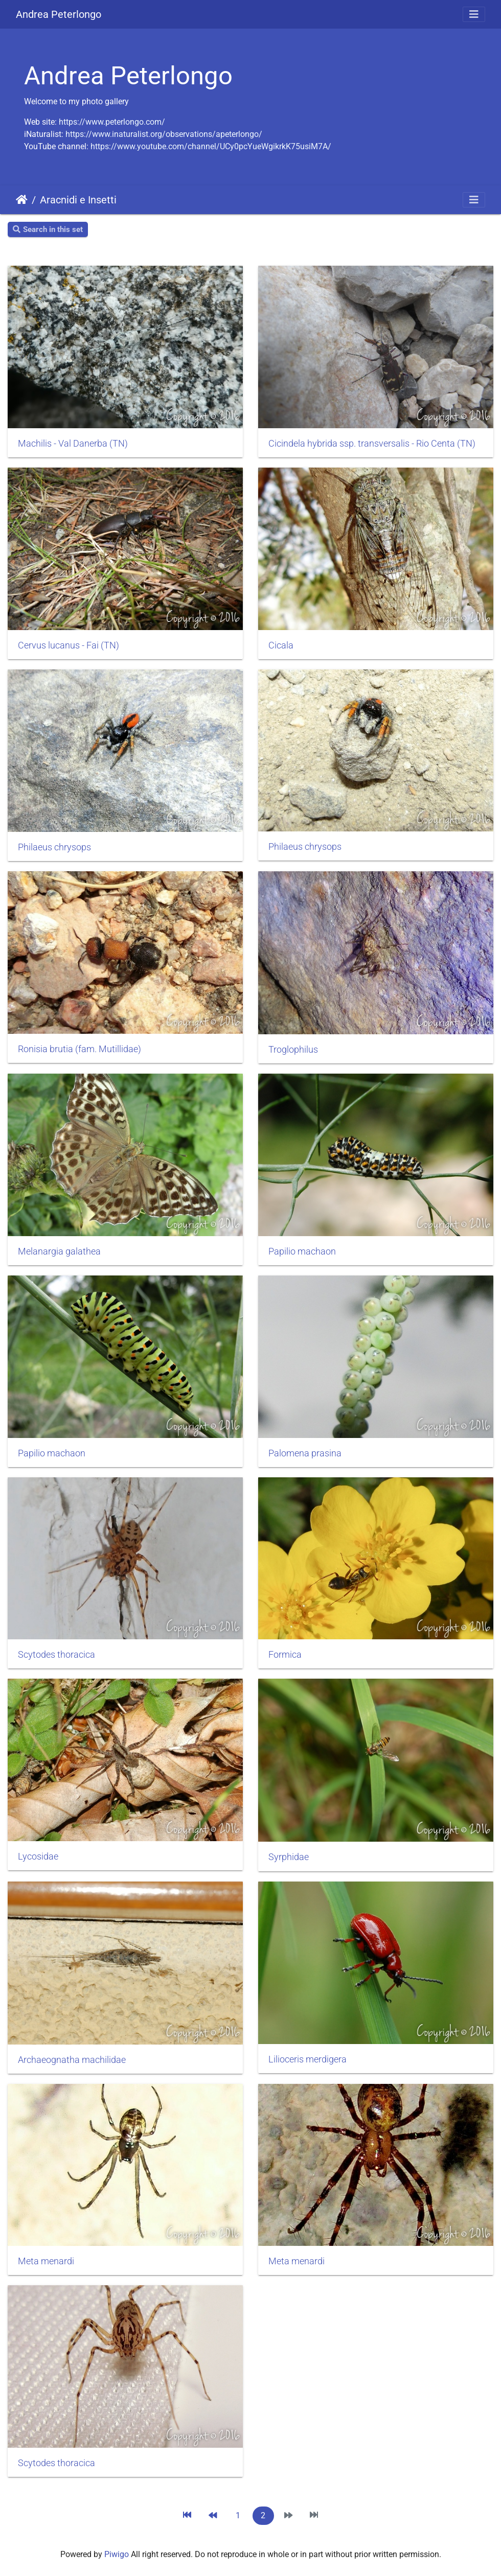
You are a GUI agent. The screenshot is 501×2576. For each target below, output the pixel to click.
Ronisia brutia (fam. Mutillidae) (79, 1049)
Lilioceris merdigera (307, 2059)
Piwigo (116, 2554)
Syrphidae (288, 1857)
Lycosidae (38, 1856)
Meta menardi (46, 2261)
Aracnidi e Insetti (78, 200)
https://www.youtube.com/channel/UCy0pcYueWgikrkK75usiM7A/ (210, 146)
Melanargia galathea (59, 1251)
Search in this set (48, 229)
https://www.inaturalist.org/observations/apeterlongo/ (163, 134)
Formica (285, 1655)
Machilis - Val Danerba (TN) (73, 443)
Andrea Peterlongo (58, 14)
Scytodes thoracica (56, 1655)
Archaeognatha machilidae (72, 2060)
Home (22, 199)
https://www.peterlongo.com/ (112, 122)
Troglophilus (293, 1050)
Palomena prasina (304, 1453)
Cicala (280, 645)
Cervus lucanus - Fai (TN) (68, 645)
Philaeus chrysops (54, 847)
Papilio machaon (302, 1251)
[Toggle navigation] (474, 14)
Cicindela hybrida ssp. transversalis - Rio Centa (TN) (371, 443)
